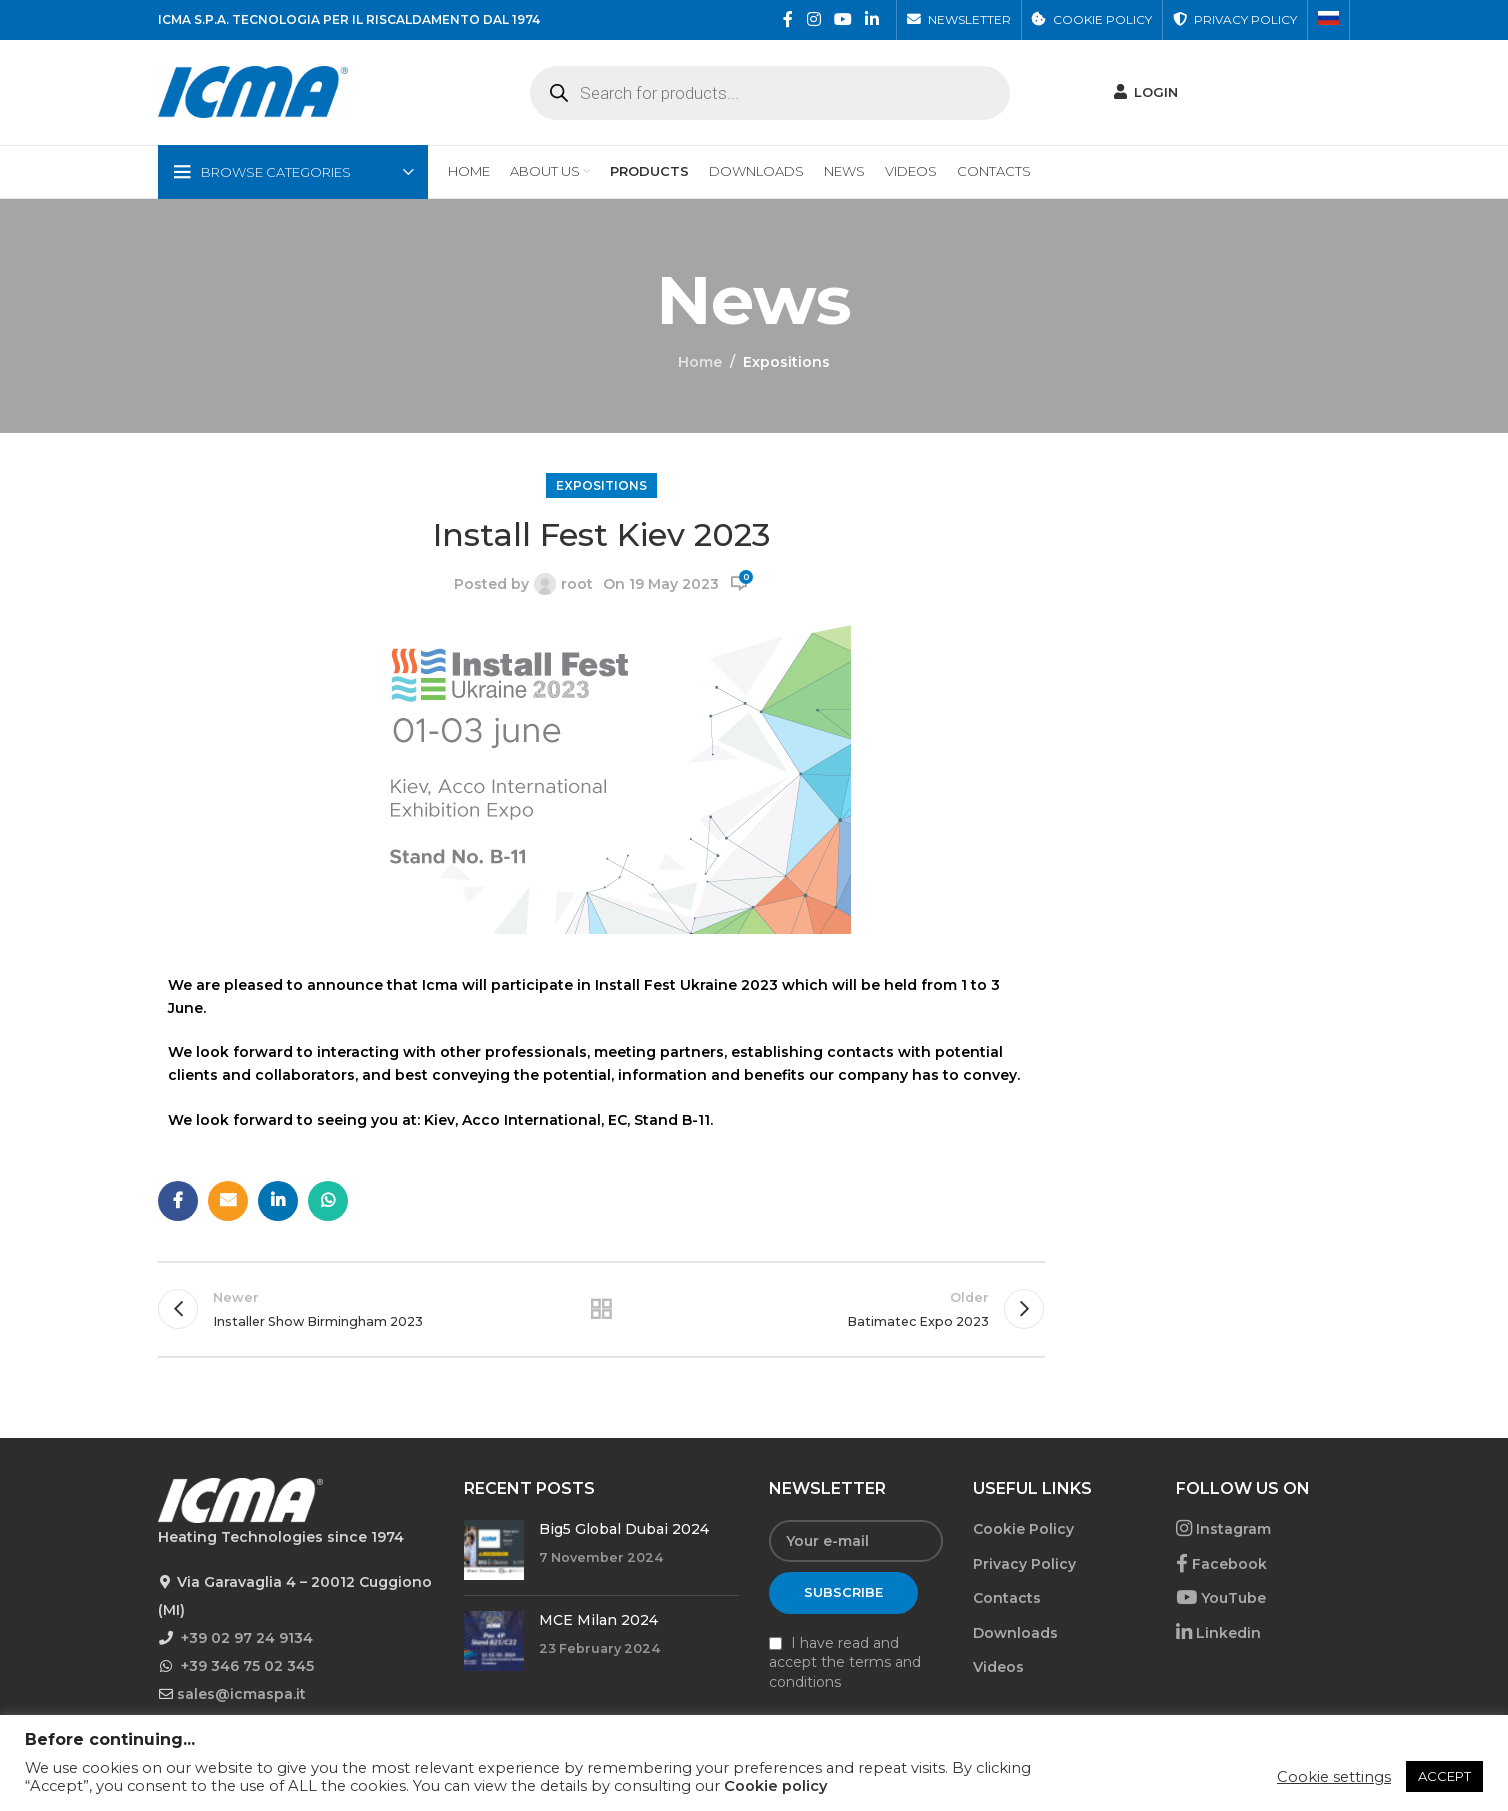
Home (700, 362)
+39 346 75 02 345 (247, 1666)
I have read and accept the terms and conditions (845, 1662)
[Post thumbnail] (494, 1550)
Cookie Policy (1023, 1529)
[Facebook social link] (788, 19)
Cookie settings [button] (1334, 1777)
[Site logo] (253, 91)
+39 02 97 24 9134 (247, 1638)
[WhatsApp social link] (328, 1201)
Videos (998, 1667)
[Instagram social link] (813, 19)
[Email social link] (228, 1201)
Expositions (786, 362)
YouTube (1221, 1598)
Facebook (1221, 1564)
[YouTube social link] (842, 19)
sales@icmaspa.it (241, 1694)
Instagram (1223, 1529)
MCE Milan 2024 (598, 1620)
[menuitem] (1328, 20)
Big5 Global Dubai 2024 (624, 1529)
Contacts (1007, 1598)
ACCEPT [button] (1444, 1776)
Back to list (601, 1309)
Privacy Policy (1024, 1564)
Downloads (1015, 1633)
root (577, 584)
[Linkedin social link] (872, 19)
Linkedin (1218, 1633)
